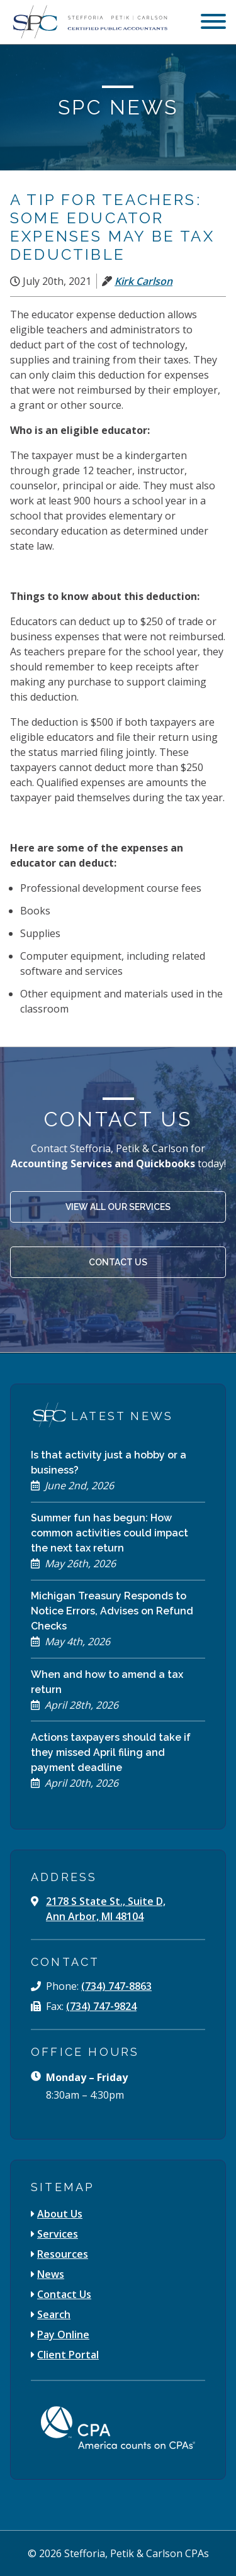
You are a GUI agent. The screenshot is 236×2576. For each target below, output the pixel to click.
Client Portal (68, 2355)
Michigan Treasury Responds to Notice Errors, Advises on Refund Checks (112, 1611)
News (50, 2274)
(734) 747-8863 (116, 1986)
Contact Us (118, 1262)
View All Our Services (118, 1207)
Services (57, 2234)
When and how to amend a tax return (107, 1682)
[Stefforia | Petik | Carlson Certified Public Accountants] (88, 22)
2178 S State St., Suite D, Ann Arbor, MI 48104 (106, 1908)
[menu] (213, 23)
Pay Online (63, 2334)
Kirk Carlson (143, 281)
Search (53, 2314)
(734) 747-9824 (101, 2006)
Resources (62, 2254)
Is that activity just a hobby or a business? (108, 1462)
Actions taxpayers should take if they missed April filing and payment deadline (111, 1752)
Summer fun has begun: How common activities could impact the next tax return (109, 1533)
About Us (59, 2214)
